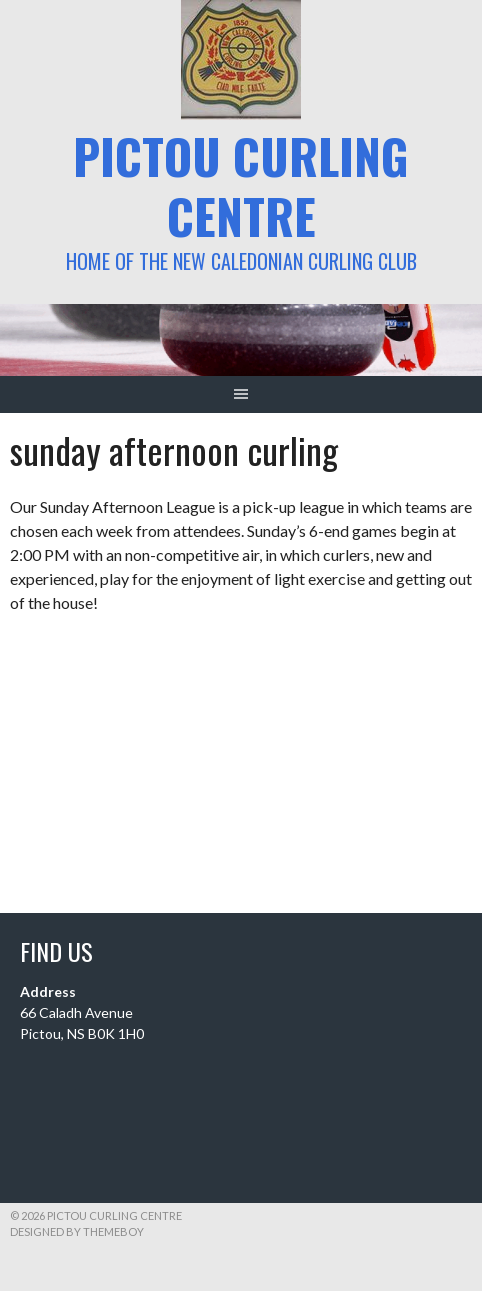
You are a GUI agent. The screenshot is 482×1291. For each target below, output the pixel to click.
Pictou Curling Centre (241, 185)
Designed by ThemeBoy (77, 1231)
